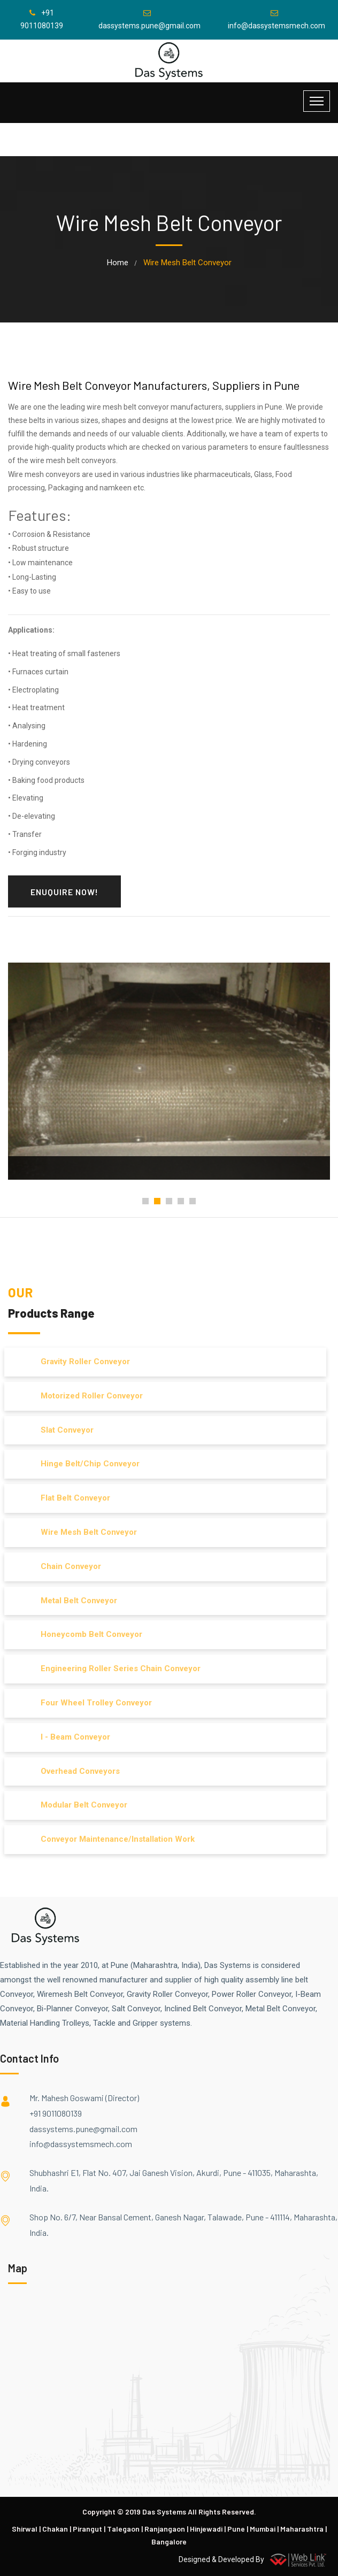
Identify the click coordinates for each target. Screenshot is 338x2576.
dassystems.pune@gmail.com (83, 2129)
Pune (236, 2528)
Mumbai (262, 2528)
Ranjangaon (164, 2528)
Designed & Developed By (254, 2559)
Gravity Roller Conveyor (80, 1361)
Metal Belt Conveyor (74, 1600)
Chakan (55, 2528)
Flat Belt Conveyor (70, 1498)
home (117, 262)
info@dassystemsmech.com (80, 2144)
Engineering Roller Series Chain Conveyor (116, 1668)
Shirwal (24, 2528)
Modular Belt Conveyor (79, 1805)
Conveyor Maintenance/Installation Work (113, 1839)
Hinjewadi (206, 2528)
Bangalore (169, 2541)
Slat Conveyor (62, 1430)
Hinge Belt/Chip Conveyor (85, 1463)
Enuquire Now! (64, 892)
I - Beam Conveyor (70, 1737)
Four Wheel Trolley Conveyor (91, 1703)
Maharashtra (302, 2528)
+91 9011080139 (55, 2113)
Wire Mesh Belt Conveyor (84, 1532)
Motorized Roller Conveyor (87, 1396)
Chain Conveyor (66, 1566)
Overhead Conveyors (75, 1771)
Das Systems (164, 2511)
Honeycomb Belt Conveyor (86, 1634)
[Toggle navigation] (316, 101)
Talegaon (123, 2528)
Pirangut (87, 2528)
